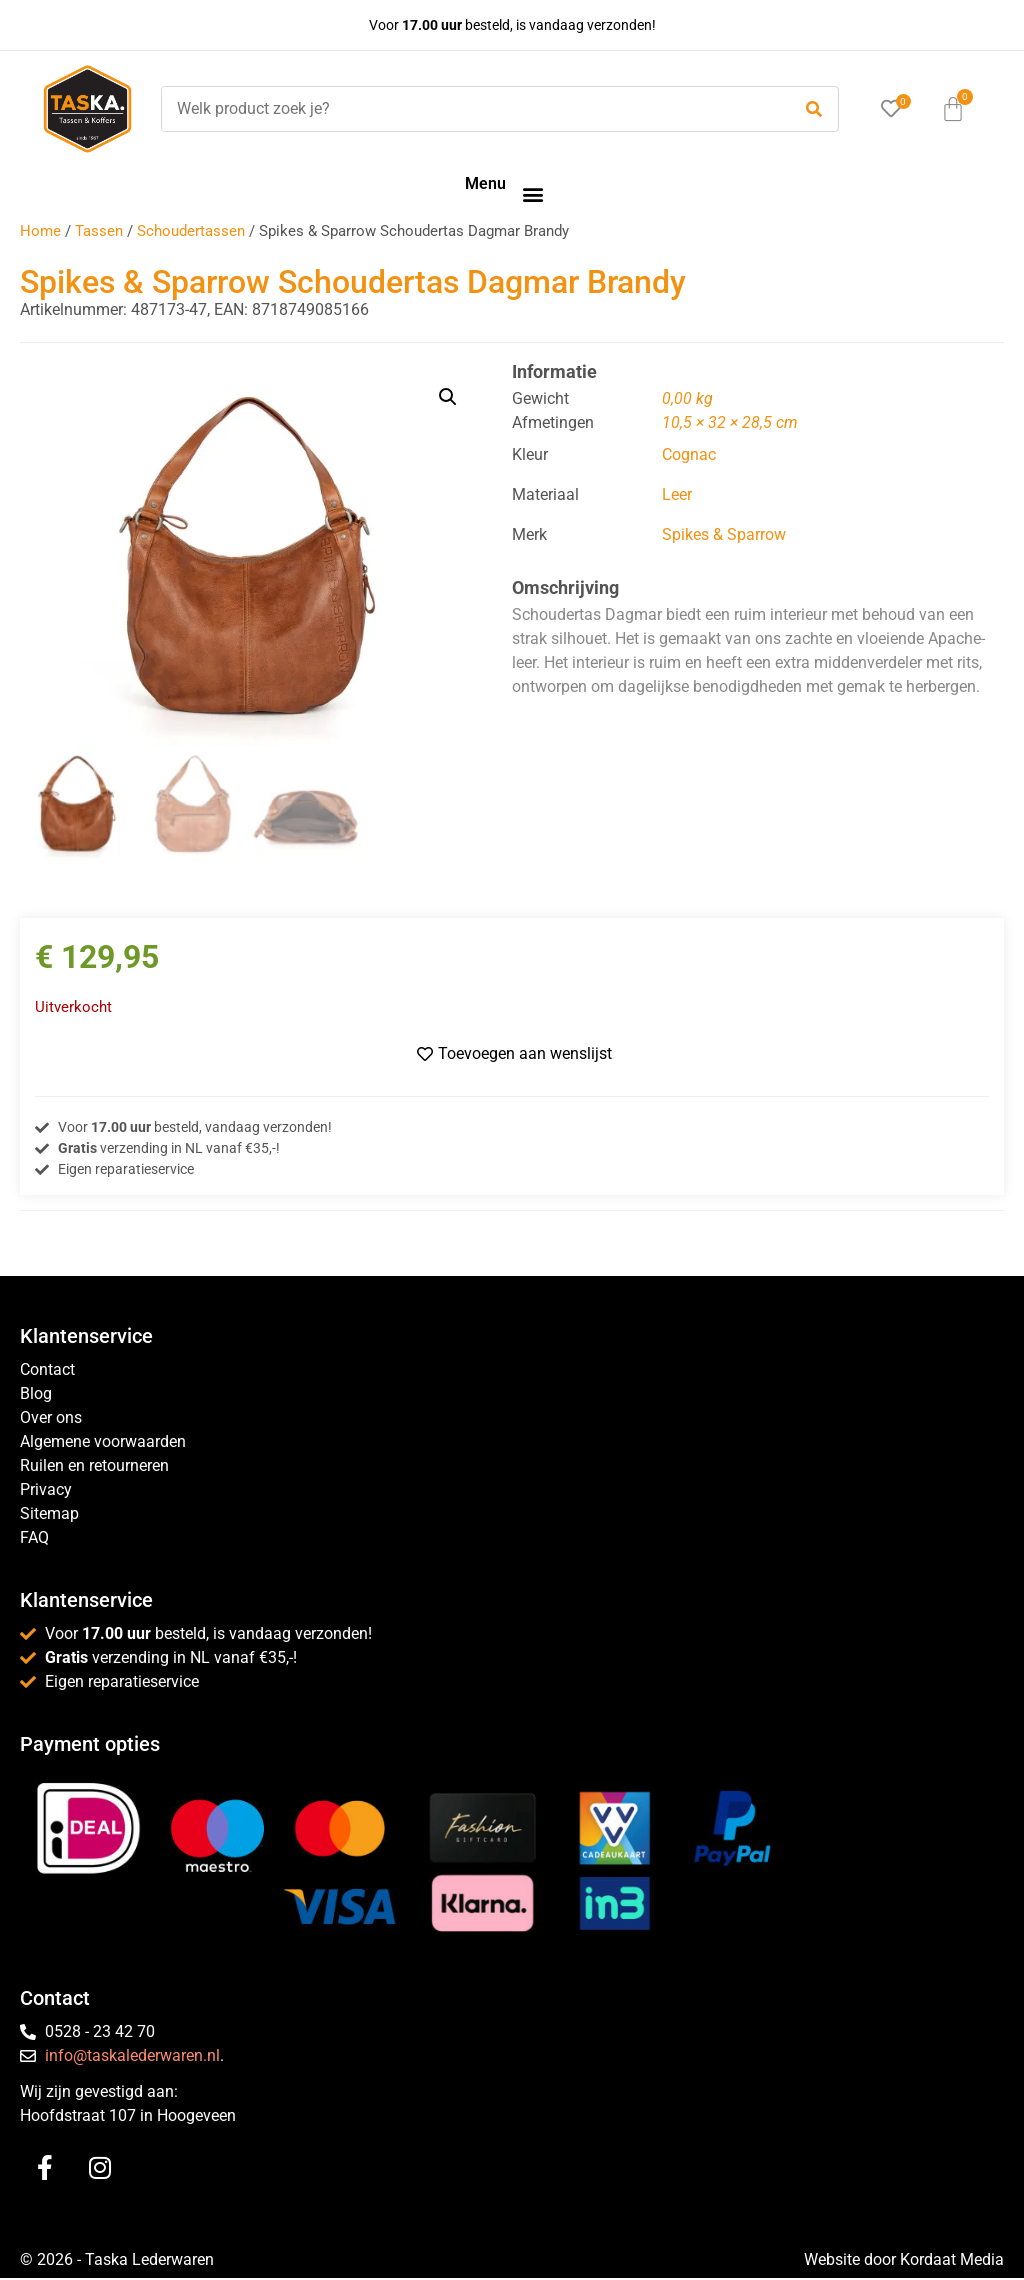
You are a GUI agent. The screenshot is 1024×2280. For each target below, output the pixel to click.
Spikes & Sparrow (724, 534)
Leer (677, 494)
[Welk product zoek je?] (471, 109)
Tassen (99, 231)
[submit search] (814, 109)
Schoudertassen (191, 231)
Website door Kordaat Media (904, 2261)
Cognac (689, 454)
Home (40, 231)
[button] (532, 193)
